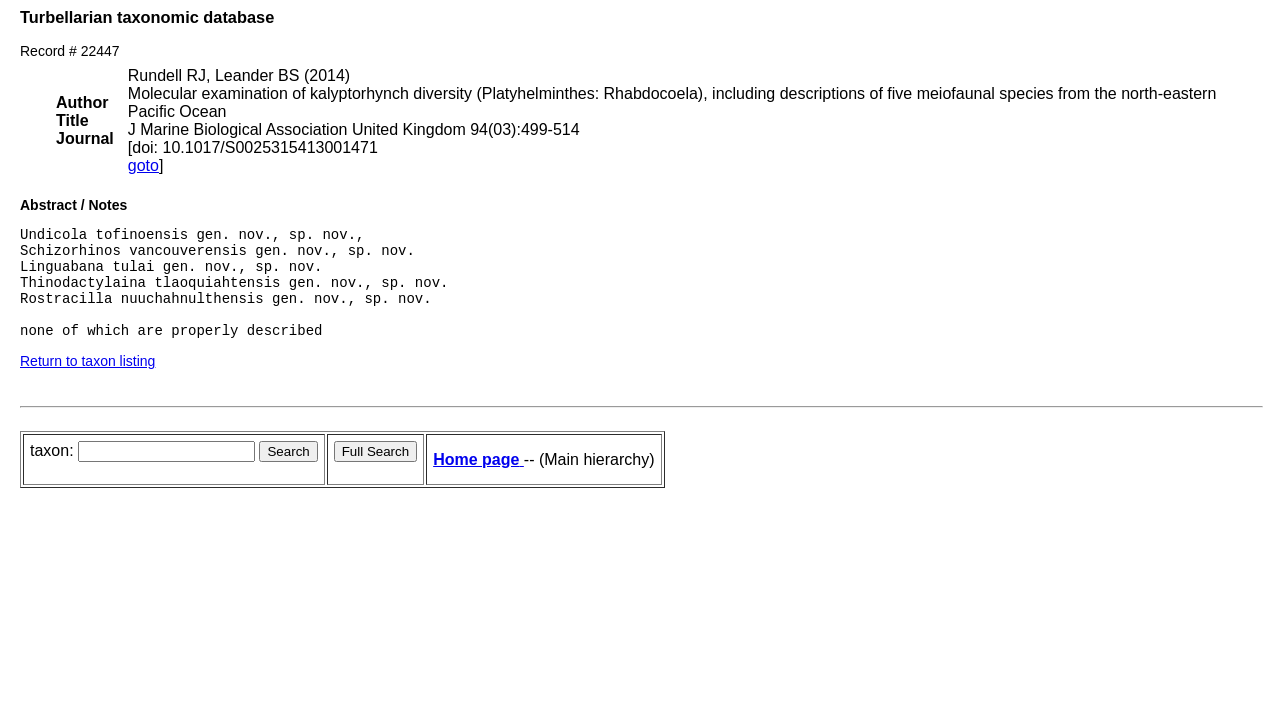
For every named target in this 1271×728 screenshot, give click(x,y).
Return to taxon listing (87, 382)
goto (143, 165)
